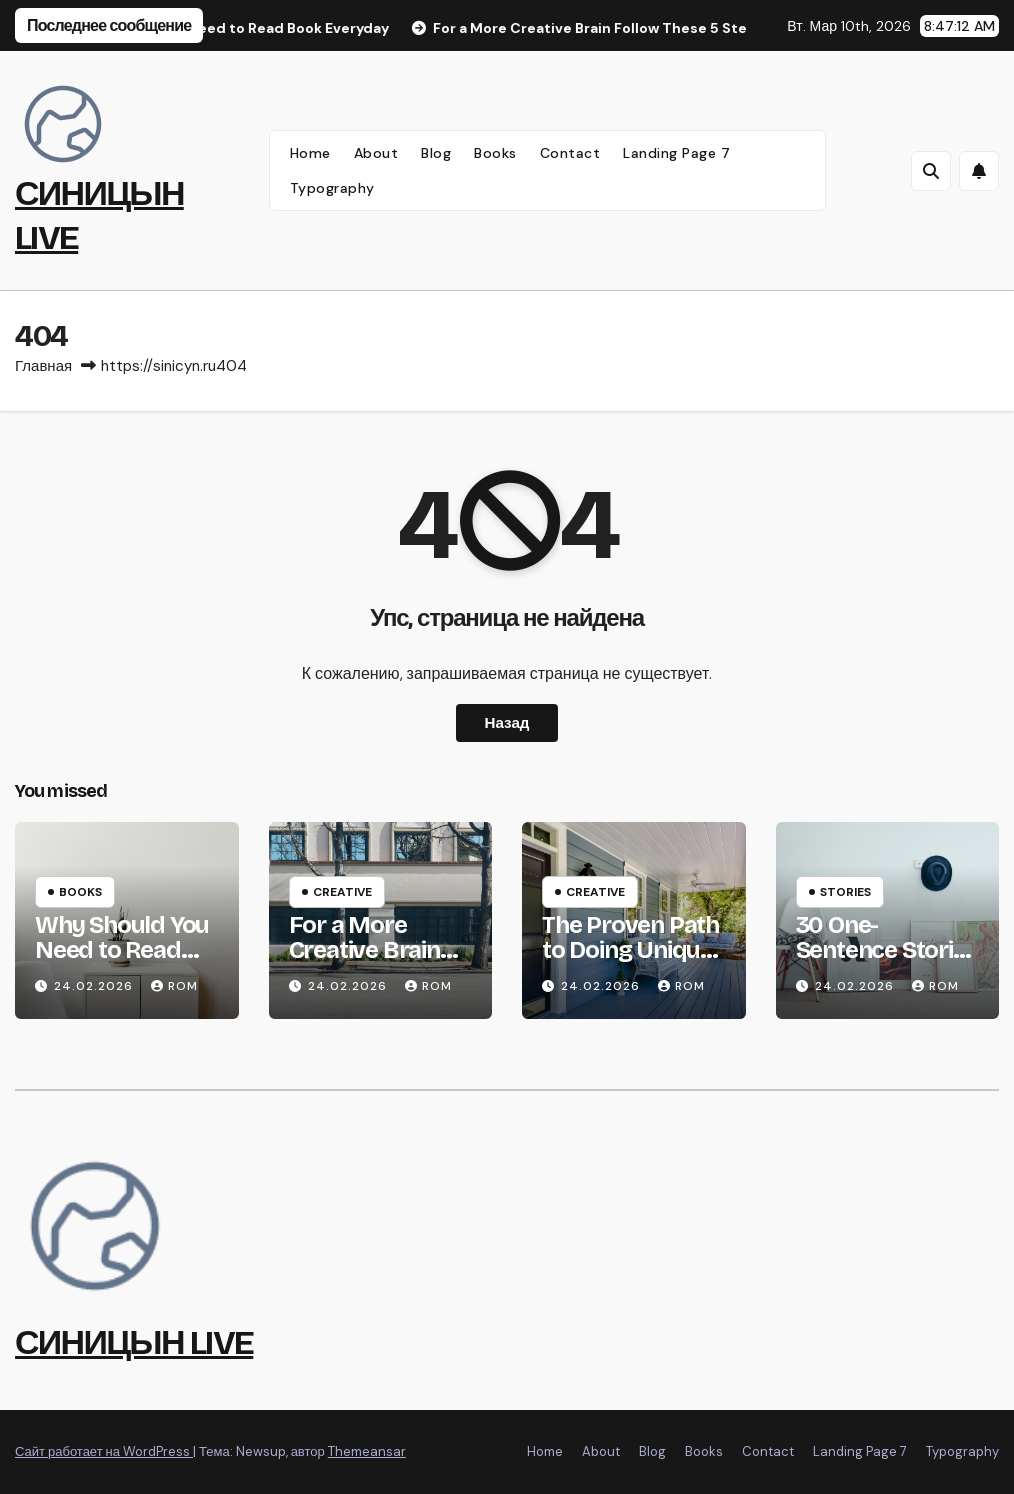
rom (174, 986)
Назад (506, 723)
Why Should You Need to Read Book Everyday (122, 950)
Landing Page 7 (676, 153)
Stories (845, 892)
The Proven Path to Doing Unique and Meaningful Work (630, 962)
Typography (332, 188)
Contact (570, 153)
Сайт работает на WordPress (104, 1451)
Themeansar (367, 1451)
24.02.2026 (95, 986)
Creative (342, 892)
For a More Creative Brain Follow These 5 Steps (369, 962)
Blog (436, 153)
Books (495, 153)
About (376, 153)
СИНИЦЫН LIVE (134, 1342)
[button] (931, 171)
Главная (43, 366)
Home (310, 153)
